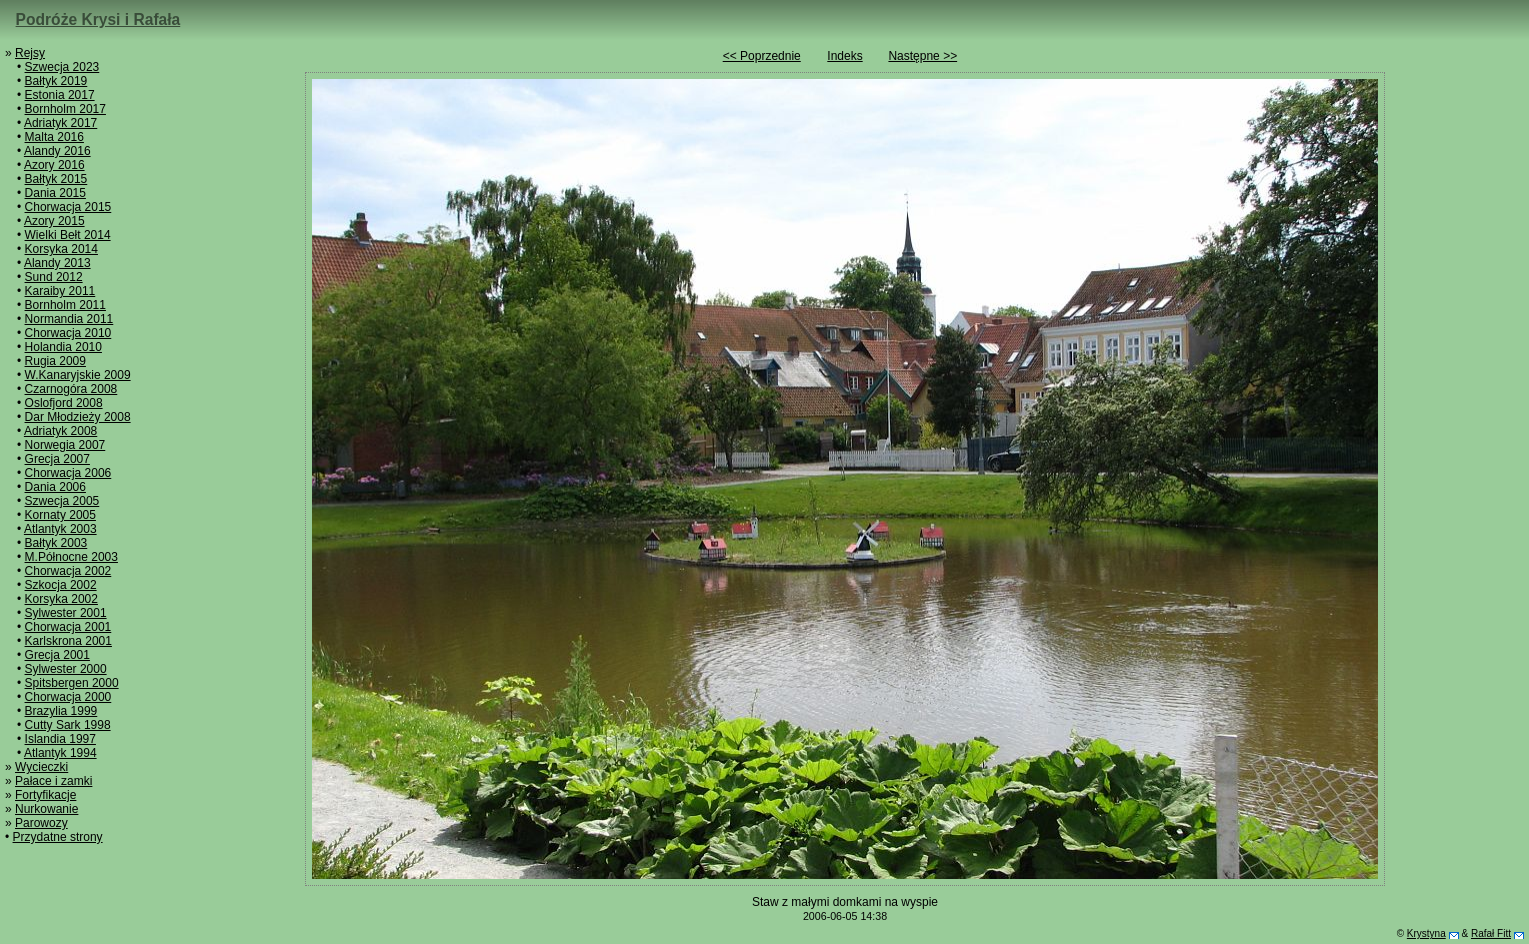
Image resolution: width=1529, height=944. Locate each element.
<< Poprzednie (762, 56)
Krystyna (1426, 933)
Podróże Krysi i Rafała (98, 19)
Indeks (844, 56)
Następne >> (922, 56)
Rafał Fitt (1491, 933)
